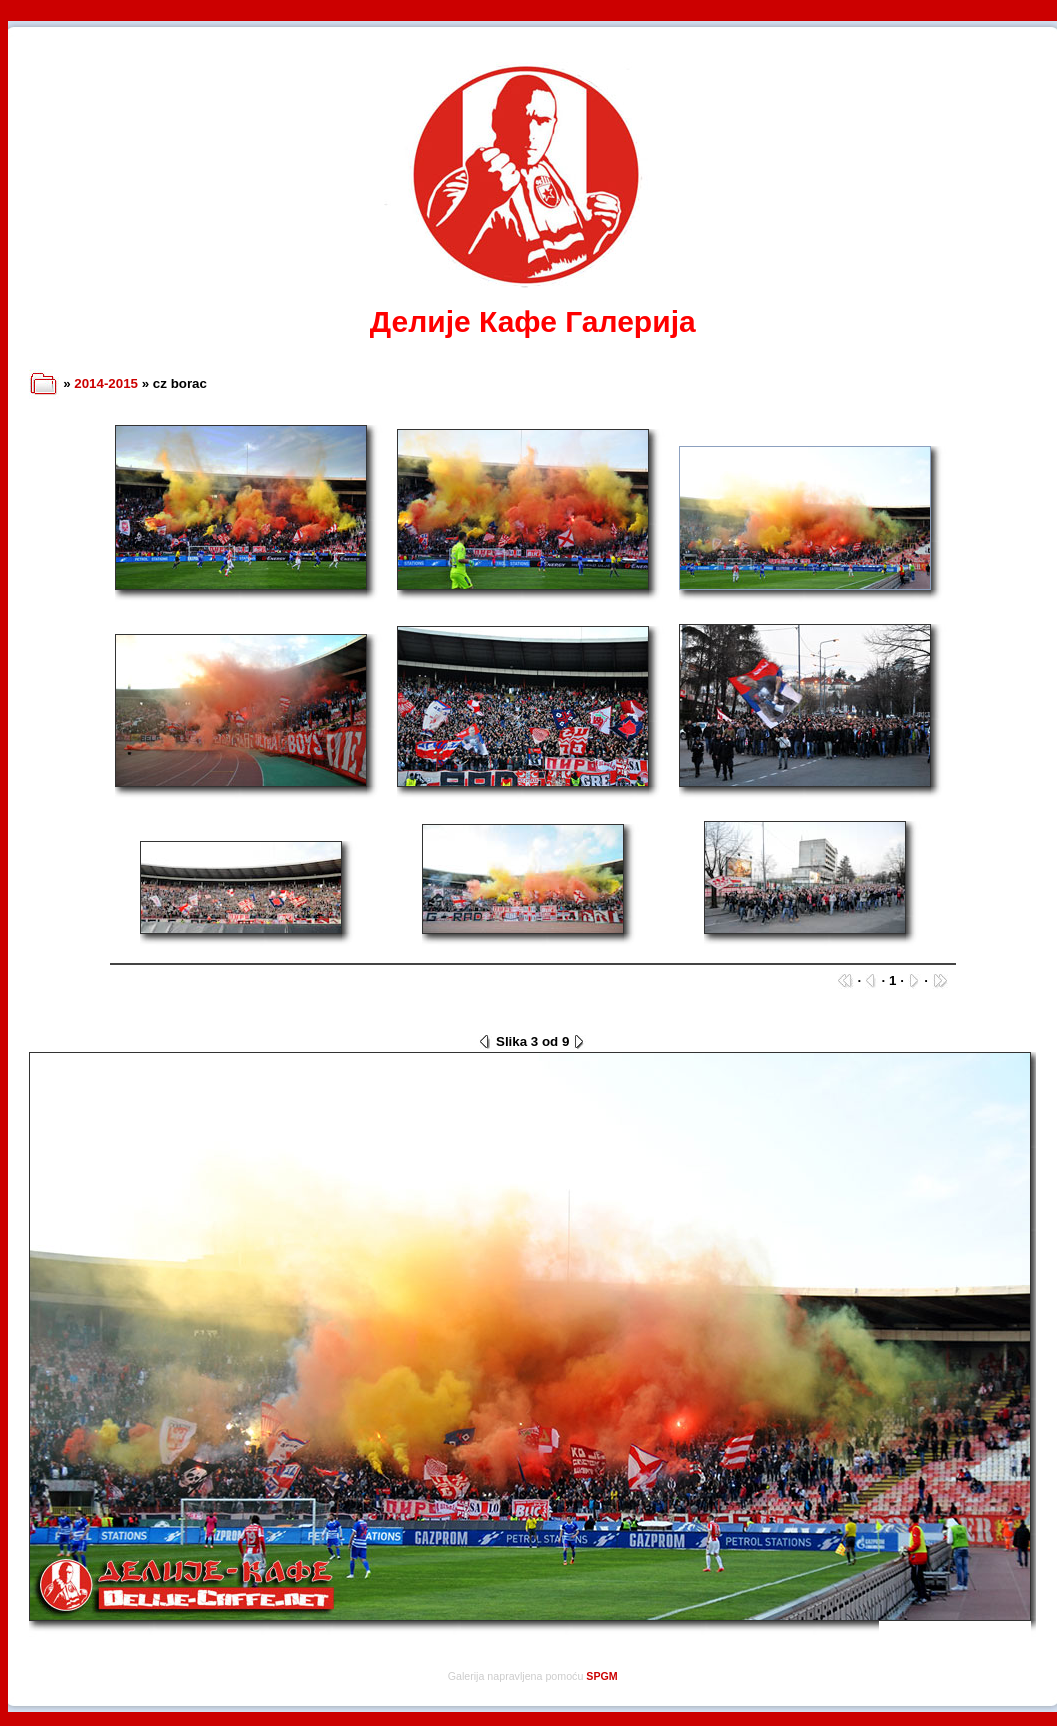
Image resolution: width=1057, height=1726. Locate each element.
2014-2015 (106, 383)
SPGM (601, 1676)
